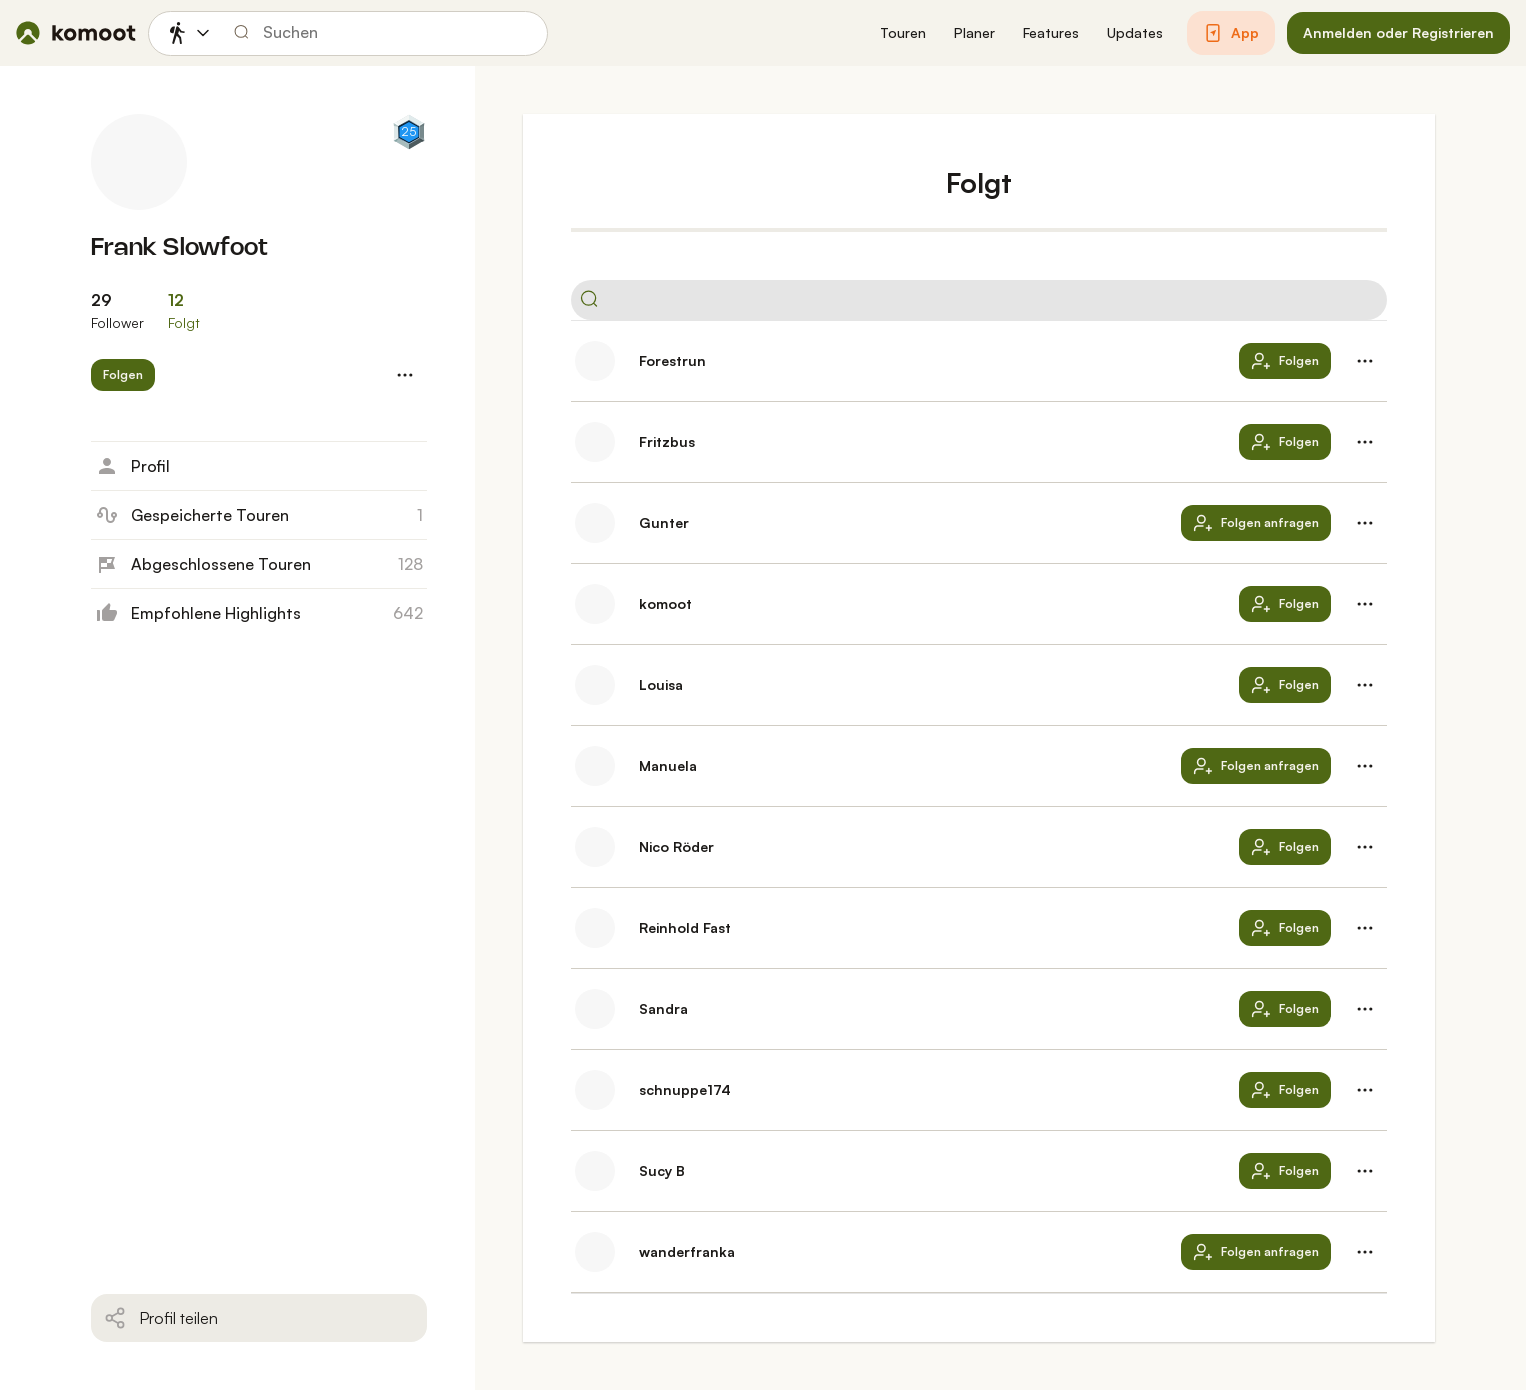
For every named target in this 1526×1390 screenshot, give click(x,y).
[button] (903, 33)
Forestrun (672, 360)
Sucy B (662, 1170)
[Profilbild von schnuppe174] (595, 1090)
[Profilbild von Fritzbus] (595, 442)
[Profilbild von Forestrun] (595, 361)
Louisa (661, 684)
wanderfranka (687, 1251)
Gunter (664, 522)
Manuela (668, 765)
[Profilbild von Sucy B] (595, 1171)
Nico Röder (676, 846)
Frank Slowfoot (179, 248)
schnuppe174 (685, 1089)
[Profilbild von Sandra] (595, 1009)
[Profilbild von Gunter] (595, 523)
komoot (665, 603)
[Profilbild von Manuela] (595, 766)
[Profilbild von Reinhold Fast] (595, 928)
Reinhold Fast (685, 927)
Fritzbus (667, 441)
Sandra (663, 1008)
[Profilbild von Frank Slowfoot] (139, 162)
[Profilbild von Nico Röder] (595, 847)
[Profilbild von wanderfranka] (595, 1252)
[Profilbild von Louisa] (595, 685)
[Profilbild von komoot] (595, 604)
